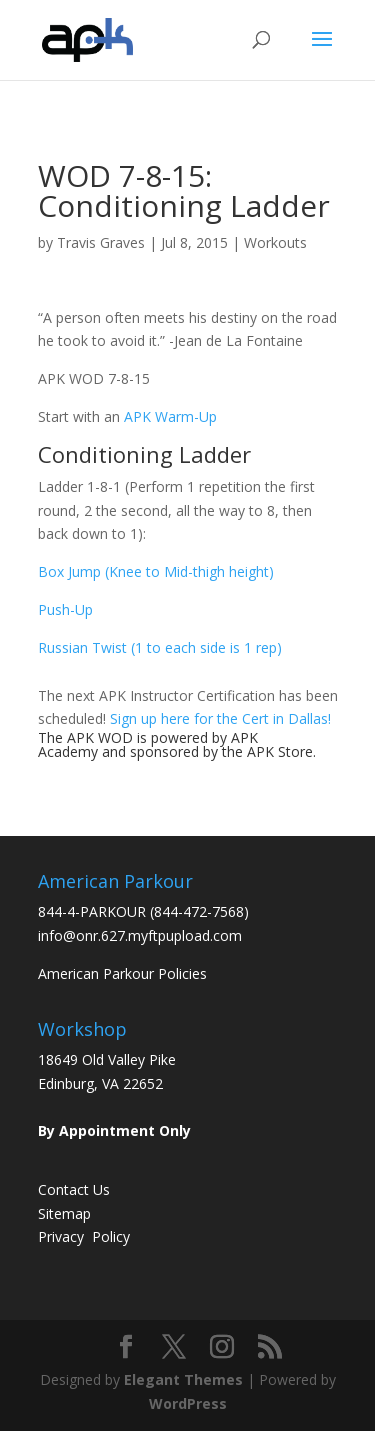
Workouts (275, 242)
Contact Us (74, 1189)
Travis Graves (101, 242)
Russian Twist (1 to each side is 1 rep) (160, 647)
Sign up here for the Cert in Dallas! (220, 718)
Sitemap (64, 1213)
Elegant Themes (183, 1379)
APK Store (280, 751)
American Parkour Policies (122, 973)
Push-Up (65, 609)
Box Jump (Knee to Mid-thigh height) (156, 571)
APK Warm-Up (170, 416)
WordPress (188, 1403)
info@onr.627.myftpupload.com (140, 935)
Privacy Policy (84, 1236)
